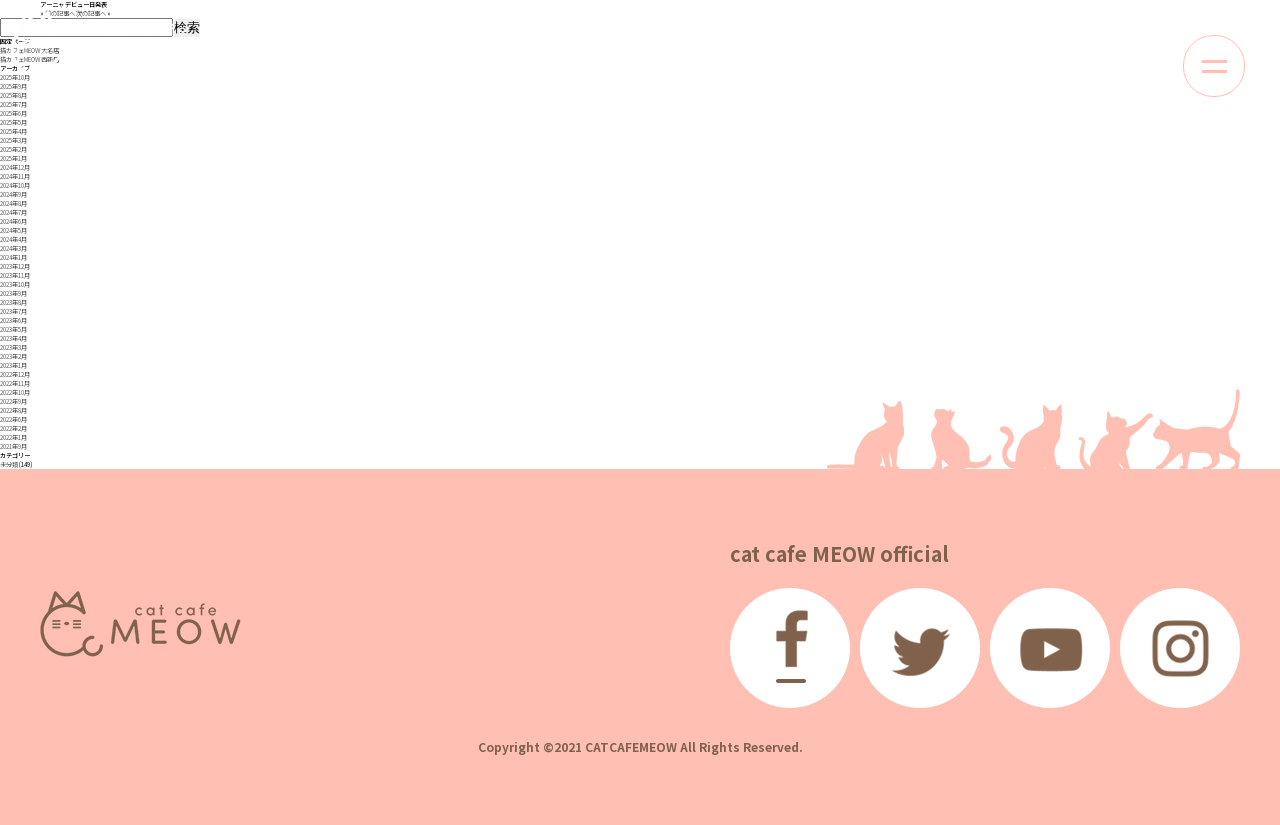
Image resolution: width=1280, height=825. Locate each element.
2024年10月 (15, 185)
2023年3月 (13, 347)
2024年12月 (15, 167)
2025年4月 (13, 131)
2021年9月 (13, 446)
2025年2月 (13, 149)
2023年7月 (13, 311)
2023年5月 (13, 329)
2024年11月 (15, 176)
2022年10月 (15, 392)
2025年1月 (13, 158)
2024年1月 (13, 257)
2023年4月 (13, 338)
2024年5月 (13, 230)
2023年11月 (15, 275)
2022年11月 (15, 383)
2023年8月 (13, 302)
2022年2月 (13, 428)
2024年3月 (13, 248)
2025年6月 (13, 113)
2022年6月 (13, 419)
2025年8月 (13, 95)
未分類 (9, 464)
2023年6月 (13, 320)
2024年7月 (13, 212)
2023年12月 (15, 266)
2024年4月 (13, 239)
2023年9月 (13, 293)
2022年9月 (13, 401)
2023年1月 (13, 365)
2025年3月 (13, 140)
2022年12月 (15, 374)
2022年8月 (13, 410)
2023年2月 (13, 356)
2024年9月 (13, 194)
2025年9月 (13, 86)
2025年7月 (13, 104)
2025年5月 (13, 122)
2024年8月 (13, 203)
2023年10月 (15, 284)
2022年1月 (13, 437)
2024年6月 (13, 221)
